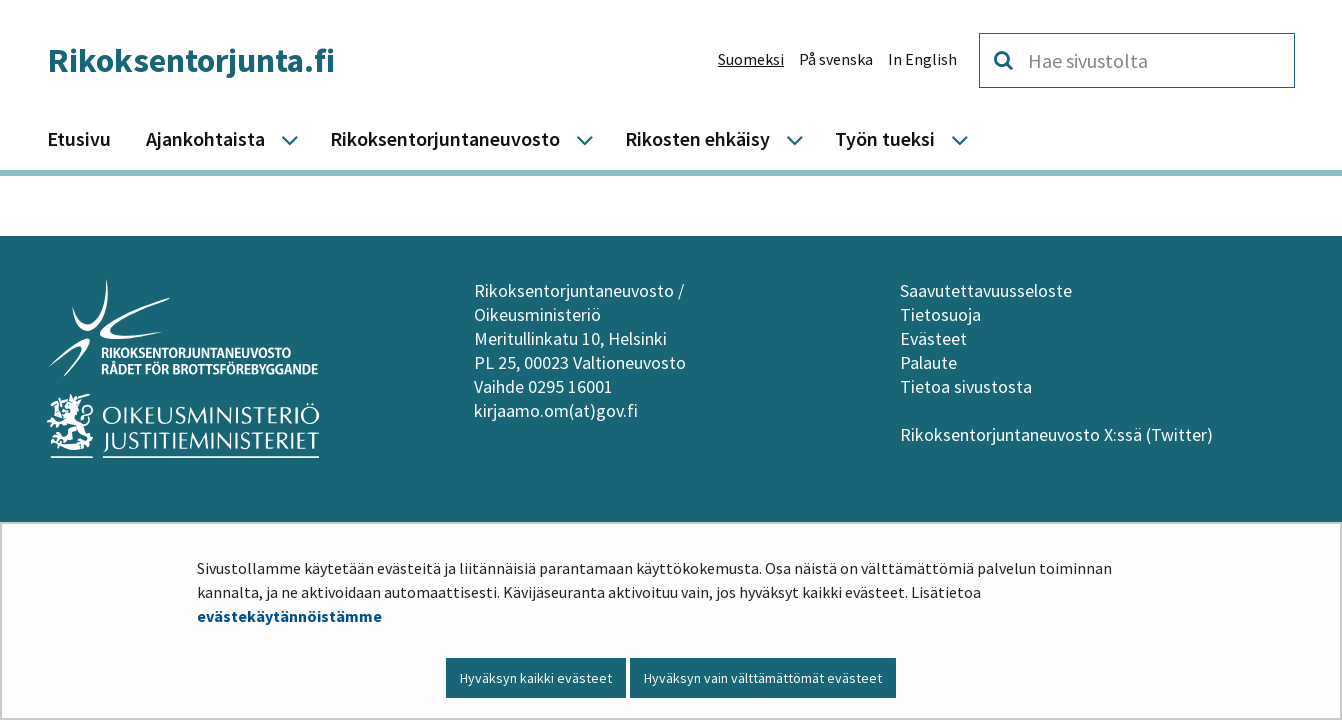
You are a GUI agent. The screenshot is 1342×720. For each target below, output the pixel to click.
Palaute (928, 362)
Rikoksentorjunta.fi (191, 60)
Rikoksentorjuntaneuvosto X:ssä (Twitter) (1058, 434)
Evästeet (933, 338)
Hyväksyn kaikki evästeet (536, 678)
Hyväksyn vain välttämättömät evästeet (763, 678)
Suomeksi (751, 59)
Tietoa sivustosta (966, 386)
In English (922, 59)
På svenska (836, 59)
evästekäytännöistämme (289, 616)
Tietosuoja (940, 314)
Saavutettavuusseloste (986, 290)
